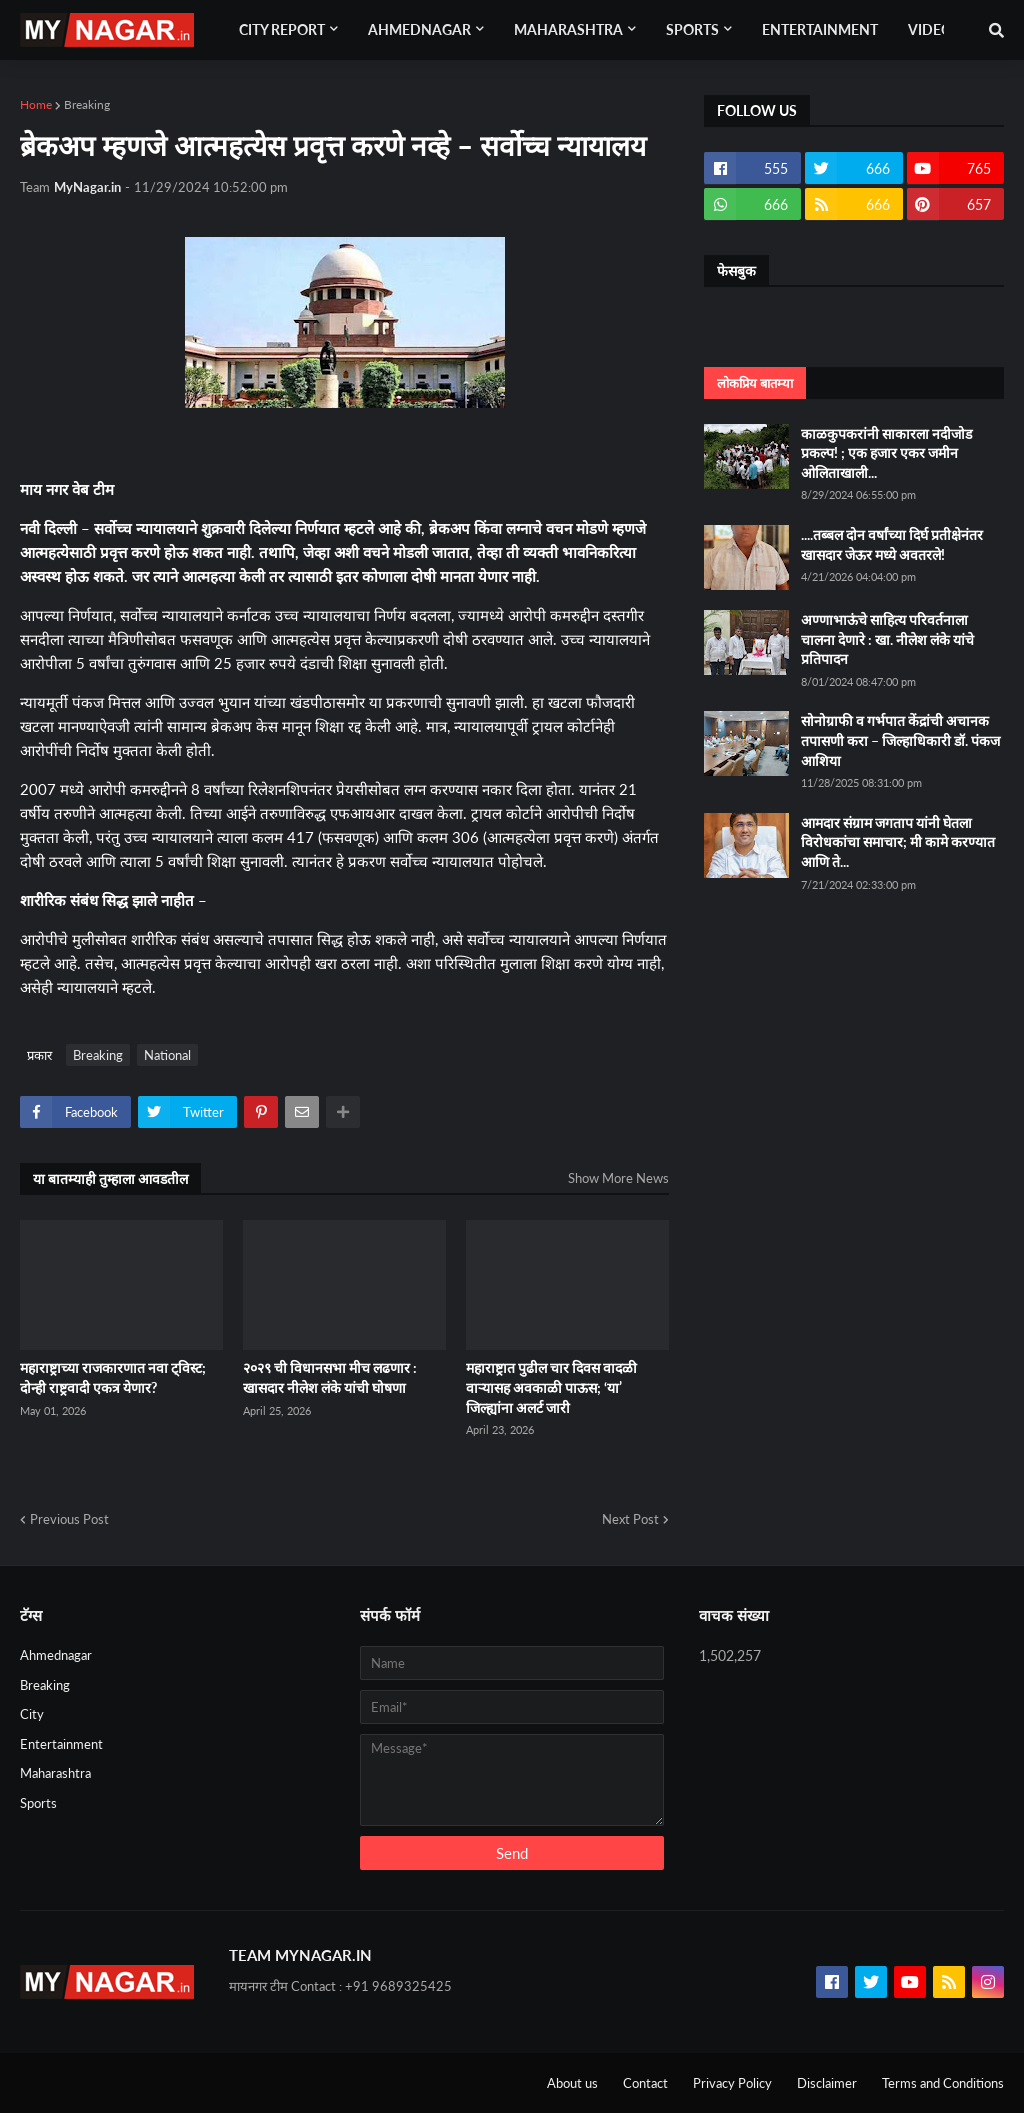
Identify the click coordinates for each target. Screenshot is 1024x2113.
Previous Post (69, 1519)
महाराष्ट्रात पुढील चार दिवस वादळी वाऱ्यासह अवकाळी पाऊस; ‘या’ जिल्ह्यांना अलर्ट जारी (551, 1387)
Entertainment (61, 1744)
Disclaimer (827, 2083)
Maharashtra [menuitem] (568, 29)
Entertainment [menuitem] (820, 29)
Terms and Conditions (943, 2083)
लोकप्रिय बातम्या (755, 383)
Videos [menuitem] (934, 29)
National (167, 1055)
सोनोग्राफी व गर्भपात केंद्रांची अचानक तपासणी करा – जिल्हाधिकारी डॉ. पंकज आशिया (900, 740)
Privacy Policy (732, 2083)
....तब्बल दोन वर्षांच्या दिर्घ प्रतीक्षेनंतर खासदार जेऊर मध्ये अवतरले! (892, 544)
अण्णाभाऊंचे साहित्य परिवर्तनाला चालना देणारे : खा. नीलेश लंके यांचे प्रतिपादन (887, 639)
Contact (645, 2083)
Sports (38, 1803)
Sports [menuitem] (692, 29)
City (32, 1714)
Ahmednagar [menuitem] (419, 29)
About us (572, 2083)
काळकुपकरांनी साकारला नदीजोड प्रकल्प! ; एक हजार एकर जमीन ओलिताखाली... (886, 453)
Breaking (87, 104)
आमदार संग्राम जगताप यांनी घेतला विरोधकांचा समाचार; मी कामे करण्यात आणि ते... (898, 842)
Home (36, 104)
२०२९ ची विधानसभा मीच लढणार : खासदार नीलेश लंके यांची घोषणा (330, 1377)
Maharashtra (55, 1773)
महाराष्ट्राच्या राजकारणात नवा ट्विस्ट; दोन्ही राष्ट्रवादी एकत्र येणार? (113, 1377)
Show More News (618, 1178)
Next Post (630, 1519)
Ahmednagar (56, 1655)
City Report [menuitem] (282, 29)
